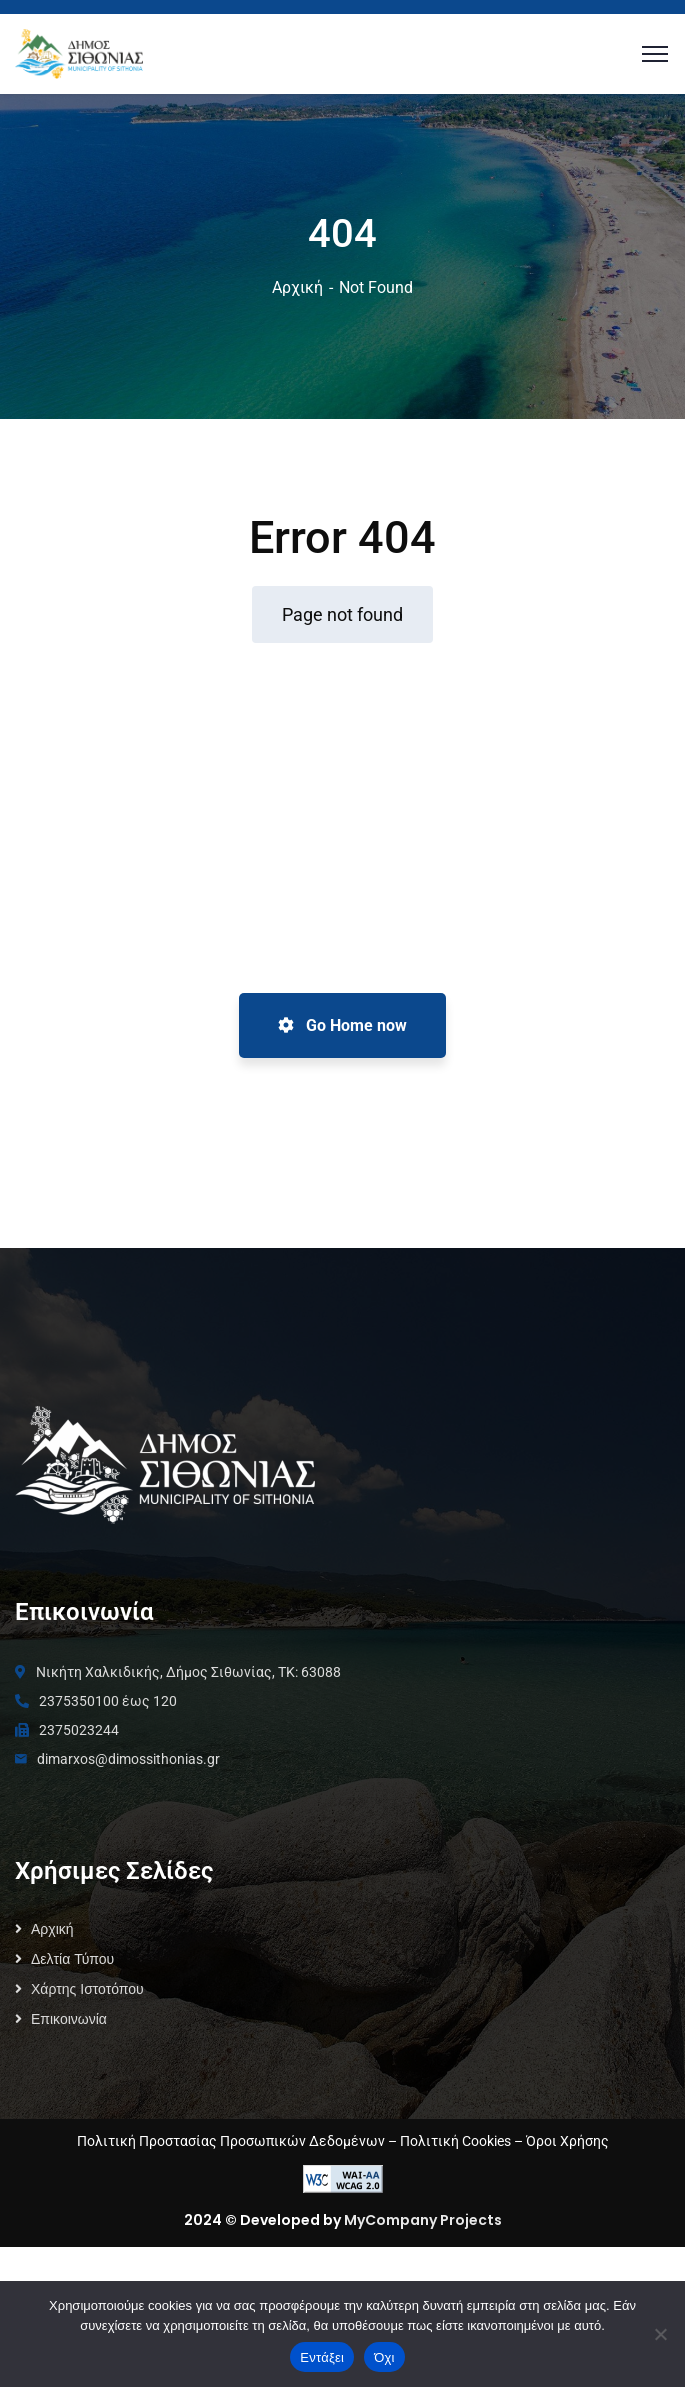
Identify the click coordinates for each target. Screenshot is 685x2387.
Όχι (384, 2357)
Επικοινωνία (69, 2159)
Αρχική (297, 287)
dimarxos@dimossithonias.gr (128, 1899)
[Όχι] (660, 2334)
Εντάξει (322, 2357)
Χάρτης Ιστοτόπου (87, 2129)
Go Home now (342, 1025)
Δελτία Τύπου (72, 2099)
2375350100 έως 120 (108, 1841)
